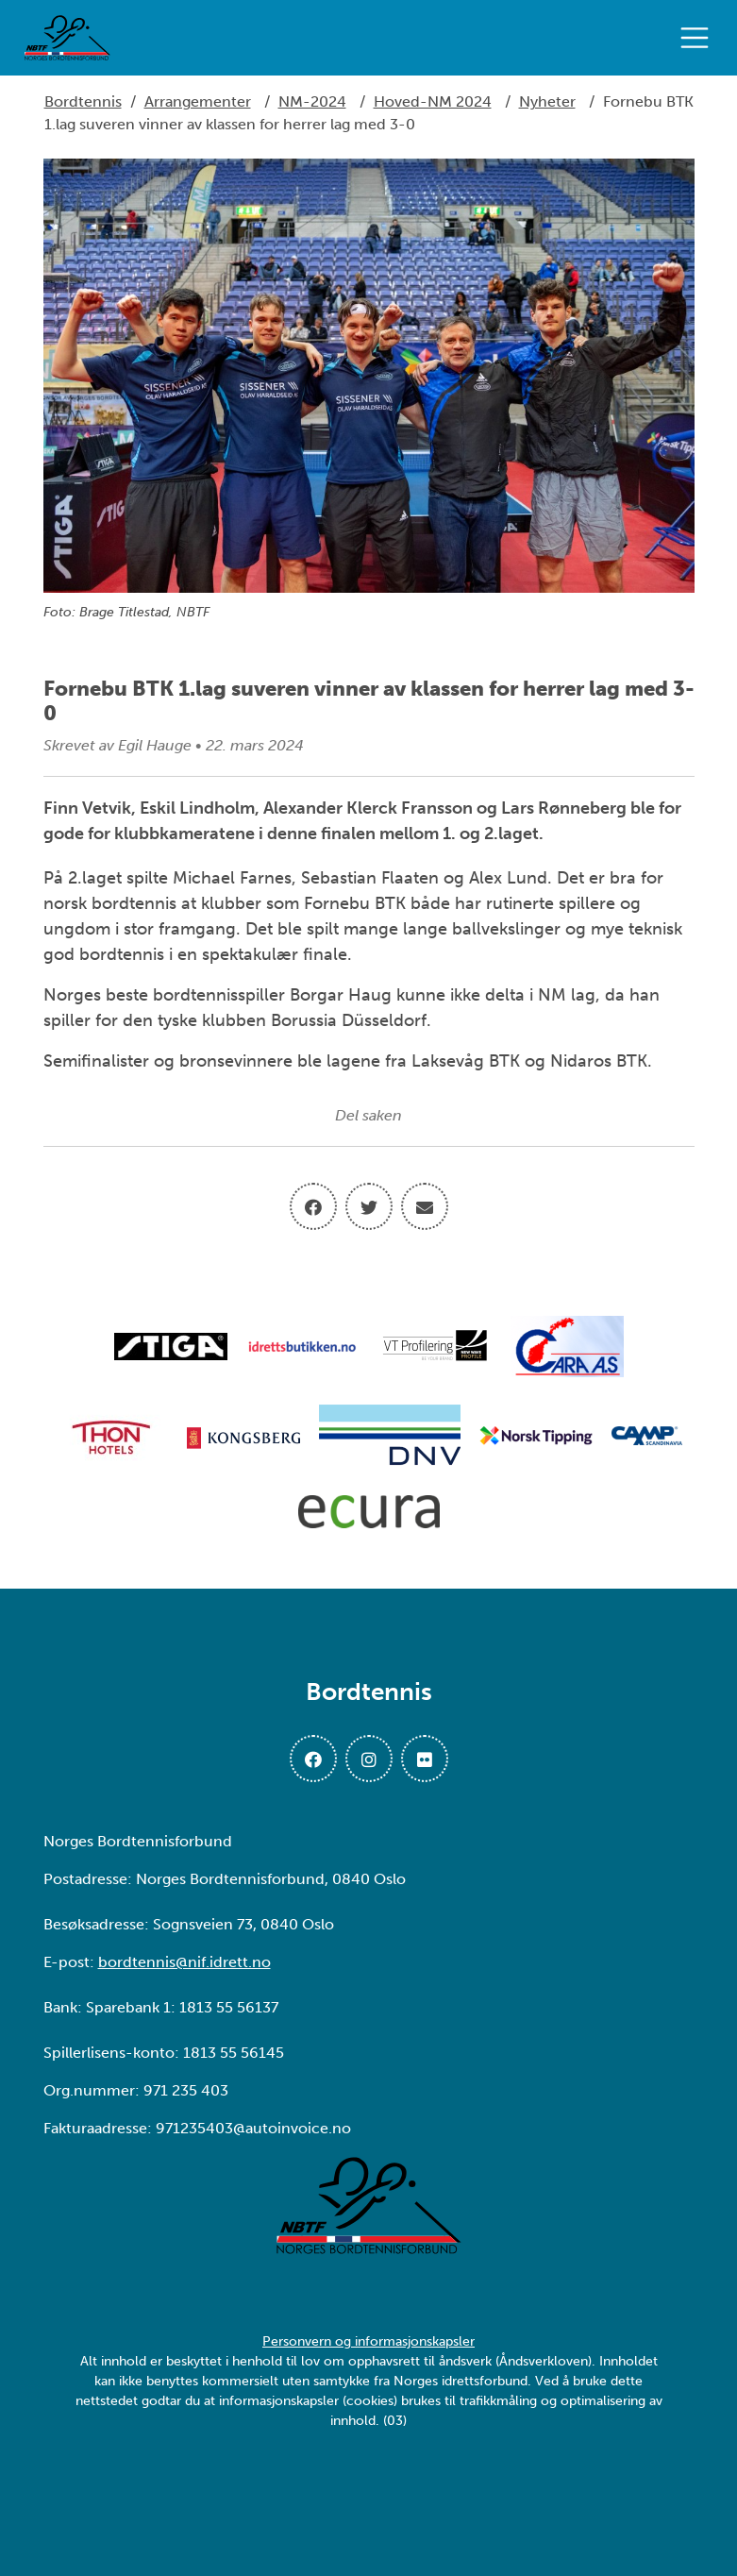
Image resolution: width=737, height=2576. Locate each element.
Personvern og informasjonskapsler (368, 2341)
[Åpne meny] (699, 38)
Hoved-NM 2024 (433, 101)
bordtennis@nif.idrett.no (184, 1962)
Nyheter (547, 101)
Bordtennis (83, 101)
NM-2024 (312, 101)
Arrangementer (197, 101)
